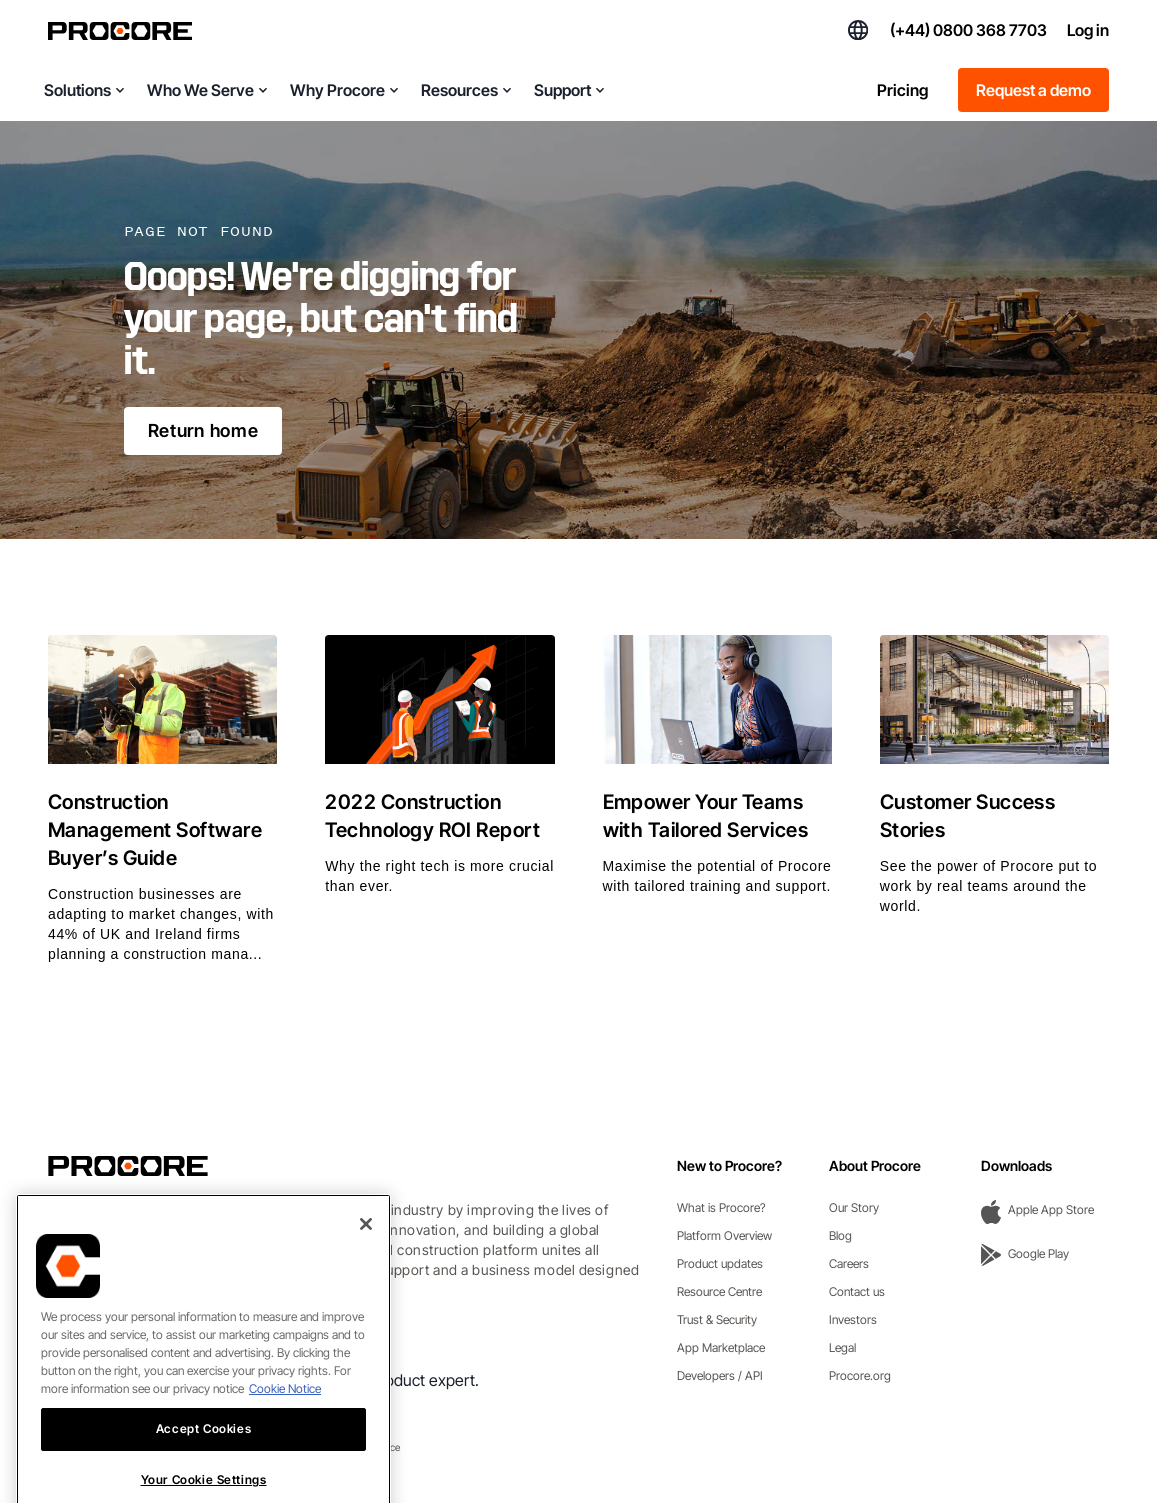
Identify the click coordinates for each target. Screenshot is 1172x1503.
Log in (1088, 30)
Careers (849, 1263)
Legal (842, 1347)
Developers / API (720, 1375)
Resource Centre (719, 1291)
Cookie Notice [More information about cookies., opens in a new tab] (285, 1423)
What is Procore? (721, 1207)
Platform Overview (724, 1235)
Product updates (720, 1263)
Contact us (857, 1291)
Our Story (854, 1207)
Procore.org (860, 1375)
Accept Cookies (203, 1463)
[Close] (366, 1259)
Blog (840, 1235)
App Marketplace (721, 1347)
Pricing (902, 90)
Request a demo (1033, 90)
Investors (853, 1319)
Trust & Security (717, 1319)
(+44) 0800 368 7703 (968, 30)
